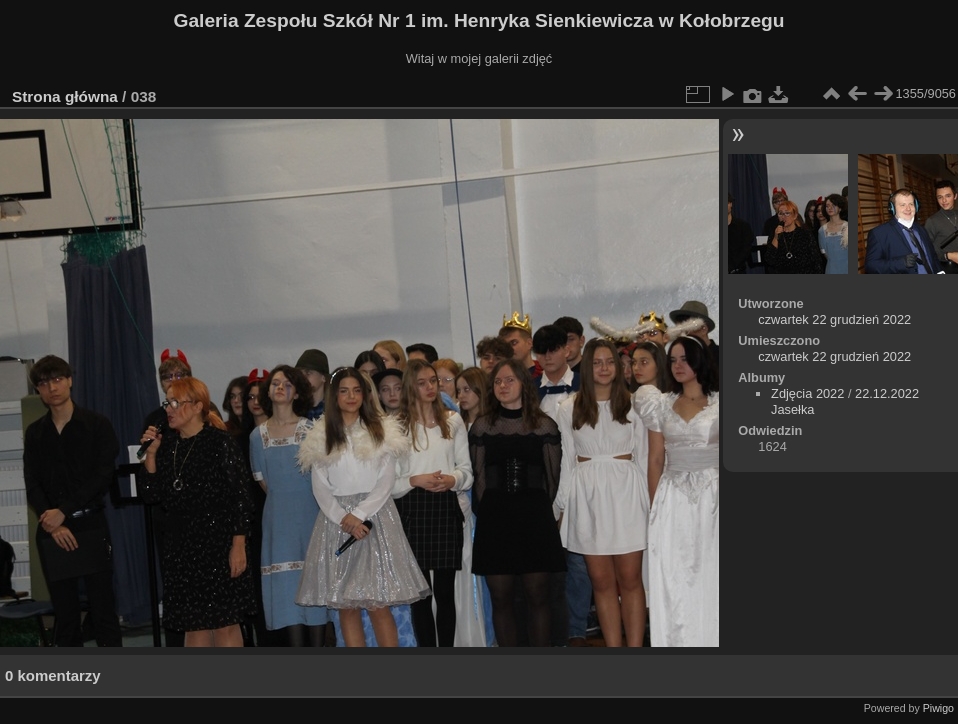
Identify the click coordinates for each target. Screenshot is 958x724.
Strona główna (65, 96)
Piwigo (938, 708)
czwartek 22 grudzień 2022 (834, 319)
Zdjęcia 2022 (807, 393)
